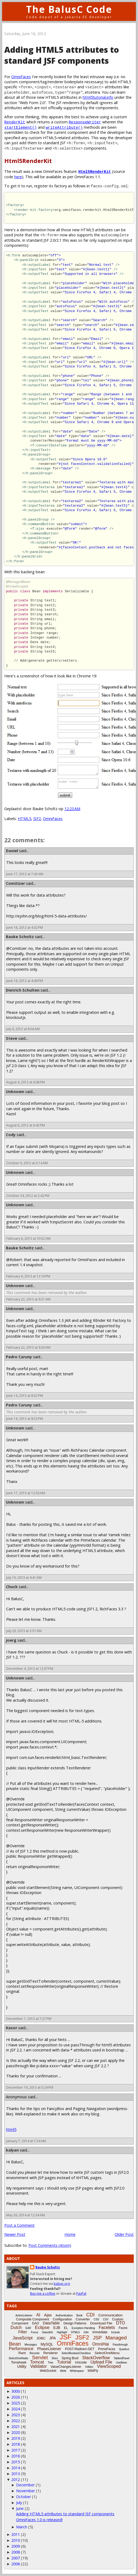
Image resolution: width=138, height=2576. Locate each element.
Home (69, 2234)
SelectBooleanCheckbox (76, 2353)
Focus (34, 2332)
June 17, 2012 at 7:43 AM (24, 874)
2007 (15, 2557)
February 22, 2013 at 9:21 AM (28, 1299)
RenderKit (14, 121)
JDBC (41, 2338)
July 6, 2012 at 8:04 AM (23, 1029)
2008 (15, 2552)
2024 (15, 2408)
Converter (83, 2319)
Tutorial (64, 2362)
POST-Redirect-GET (79, 2349)
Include (115, 2332)
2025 (15, 2403)
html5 (11, 2129)
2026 (15, 2397)
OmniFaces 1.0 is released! (39, 2519)
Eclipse (42, 2327)
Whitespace (77, 2370)
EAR (28, 2328)
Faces (123, 2328)
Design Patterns (74, 2323)
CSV (105, 2319)
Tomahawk (18, 2362)
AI (38, 2315)
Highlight (62, 2332)
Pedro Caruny (19, 1356)
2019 (15, 2438)
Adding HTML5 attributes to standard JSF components (65, 2513)
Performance (21, 2348)
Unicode (81, 2362)
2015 (15, 2461)
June (20, 2508)
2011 (15, 2534)
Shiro (55, 2358)
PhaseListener (49, 2349)
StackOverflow (96, 2357)
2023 (15, 2414)
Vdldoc (89, 2366)
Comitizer (15, 883)
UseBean (121, 2362)
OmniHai (100, 2344)
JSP (97, 2337)
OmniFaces (21, 76)
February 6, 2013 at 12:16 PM (28, 1276)
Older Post (124, 2234)
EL (66, 2328)
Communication (110, 2315)
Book (79, 2315)
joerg (11, 1640)
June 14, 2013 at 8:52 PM (24, 1395)
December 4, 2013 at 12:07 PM (29, 1668)
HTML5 (24, 818)
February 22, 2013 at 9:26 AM (28, 1347)
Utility (21, 2366)
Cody (11, 1134)
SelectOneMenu (107, 2353)
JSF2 (37, 818)
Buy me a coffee (42, 2293)
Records (34, 2353)
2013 (15, 2473)
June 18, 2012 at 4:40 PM (24, 980)
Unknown (15, 1091)
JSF (65, 2337)
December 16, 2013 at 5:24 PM (29, 2087)
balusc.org (62, 2283)
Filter (22, 2332)
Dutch (16, 2327)
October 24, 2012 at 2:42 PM (27, 1195)
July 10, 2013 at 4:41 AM (24, 1577)
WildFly (93, 2371)
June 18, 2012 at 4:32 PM (24, 927)
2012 (15, 2479)
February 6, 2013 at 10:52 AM (28, 1238)
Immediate (99, 2332)
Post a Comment (19, 2225)
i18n (86, 2332)
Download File (101, 2323)
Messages (31, 2344)
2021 (15, 2426)
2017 (15, 2450)
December (25, 2484)
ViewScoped (109, 2366)
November (25, 2490)
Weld (63, 2370)
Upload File (101, 2362)
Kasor (11, 2027)
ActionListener (23, 2315)
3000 (15, 2391)
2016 (15, 2456)
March (21, 2526)
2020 (15, 2432)
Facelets (107, 2327)
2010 (15, 2540)
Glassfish (47, 2332)
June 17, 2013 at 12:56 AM (25, 1493)
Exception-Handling (83, 2328)
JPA (52, 2338)
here (18, 176)
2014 (15, 2467)
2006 (15, 2563)
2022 (15, 2420)
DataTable (51, 2323)
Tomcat (37, 2362)
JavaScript (23, 2338)
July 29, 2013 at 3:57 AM (24, 1631)
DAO (35, 2323)
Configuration (62, 2319)
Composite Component (32, 2319)
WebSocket (48, 2371)
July (19, 2502)
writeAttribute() (64, 127)
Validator (38, 2366)
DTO (120, 2323)
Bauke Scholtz (20, 936)
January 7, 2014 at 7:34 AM (26, 2141)
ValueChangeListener (65, 2367)
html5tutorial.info (98, 97)
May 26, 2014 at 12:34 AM (25, 2215)
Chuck (12, 1586)
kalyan (12, 2150)
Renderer (50, 2353)
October (23, 2496)
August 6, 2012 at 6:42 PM (25, 1125)
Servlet (40, 2357)
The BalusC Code (69, 9)
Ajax (48, 2315)
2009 (15, 2546)
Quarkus (124, 2349)
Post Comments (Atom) (49, 2245)
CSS (96, 2319)
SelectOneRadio (18, 2358)
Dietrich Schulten (22, 990)
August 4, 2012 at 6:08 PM (25, 1082)
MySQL (47, 2344)
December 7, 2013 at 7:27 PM (28, 2018)
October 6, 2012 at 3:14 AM (27, 1163)
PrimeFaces (106, 2349)
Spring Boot (70, 2358)
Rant (22, 2353)
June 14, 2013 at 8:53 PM (24, 1418)
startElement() (20, 127)
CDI (90, 2314)
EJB (56, 2327)
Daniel (12, 850)
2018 (15, 2444)
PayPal (81, 2293)
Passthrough (120, 2344)
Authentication (64, 2315)
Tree (50, 2362)
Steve (11, 1038)
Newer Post (14, 2234)
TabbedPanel (121, 2358)
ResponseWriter (85, 121)
